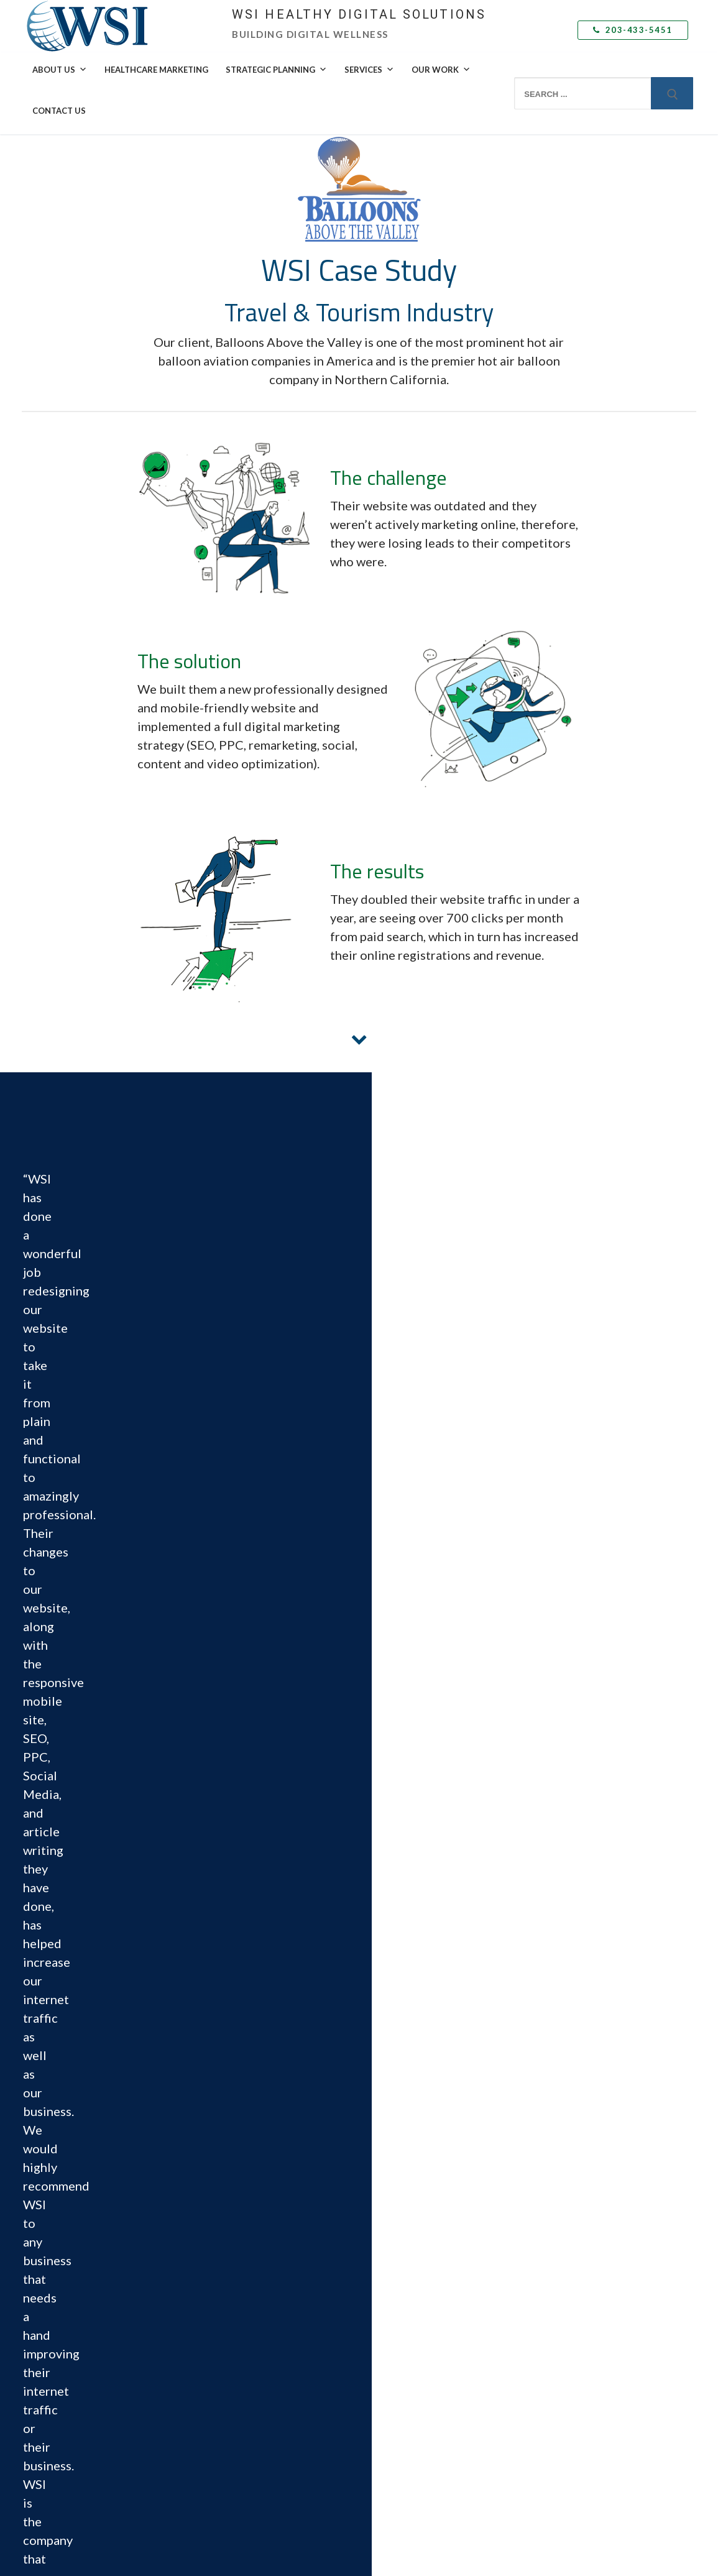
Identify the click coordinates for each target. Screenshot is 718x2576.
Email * (561, 1636)
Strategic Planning (276, 69)
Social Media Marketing (410, 2279)
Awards (210, 2169)
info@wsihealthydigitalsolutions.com (106, 2163)
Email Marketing (396, 2388)
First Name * (561, 1528)
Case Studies (561, 2242)
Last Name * (561, 1582)
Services (369, 69)
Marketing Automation (408, 2366)
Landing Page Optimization (416, 2169)
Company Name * (561, 1743)
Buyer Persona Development (419, 2148)
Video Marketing (397, 2431)
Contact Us (59, 111)
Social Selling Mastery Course (420, 2301)
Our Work (441, 69)
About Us (59, 69)
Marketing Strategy (402, 2104)
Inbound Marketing (402, 2257)
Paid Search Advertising (410, 2322)
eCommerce (389, 2213)
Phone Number (561, 1689)
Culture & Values (225, 2191)
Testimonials (561, 2265)
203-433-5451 (633, 30)
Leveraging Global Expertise (589, 2126)
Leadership (216, 2148)
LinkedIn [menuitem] (58, 2252)
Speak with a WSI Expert (582, 2169)
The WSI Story (222, 2126)
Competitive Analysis (405, 2126)
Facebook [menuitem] (60, 2237)
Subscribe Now (565, 2359)
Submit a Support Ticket (246, 2308)
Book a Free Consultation (242, 2286)
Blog (546, 2337)
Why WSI (212, 2104)
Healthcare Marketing (156, 70)
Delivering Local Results (581, 2148)
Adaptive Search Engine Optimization (434, 2344)
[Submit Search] (672, 93)
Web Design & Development (419, 2191)
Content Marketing (401, 2235)
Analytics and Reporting (410, 2453)
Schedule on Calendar (135, 2174)
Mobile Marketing (399, 2409)
